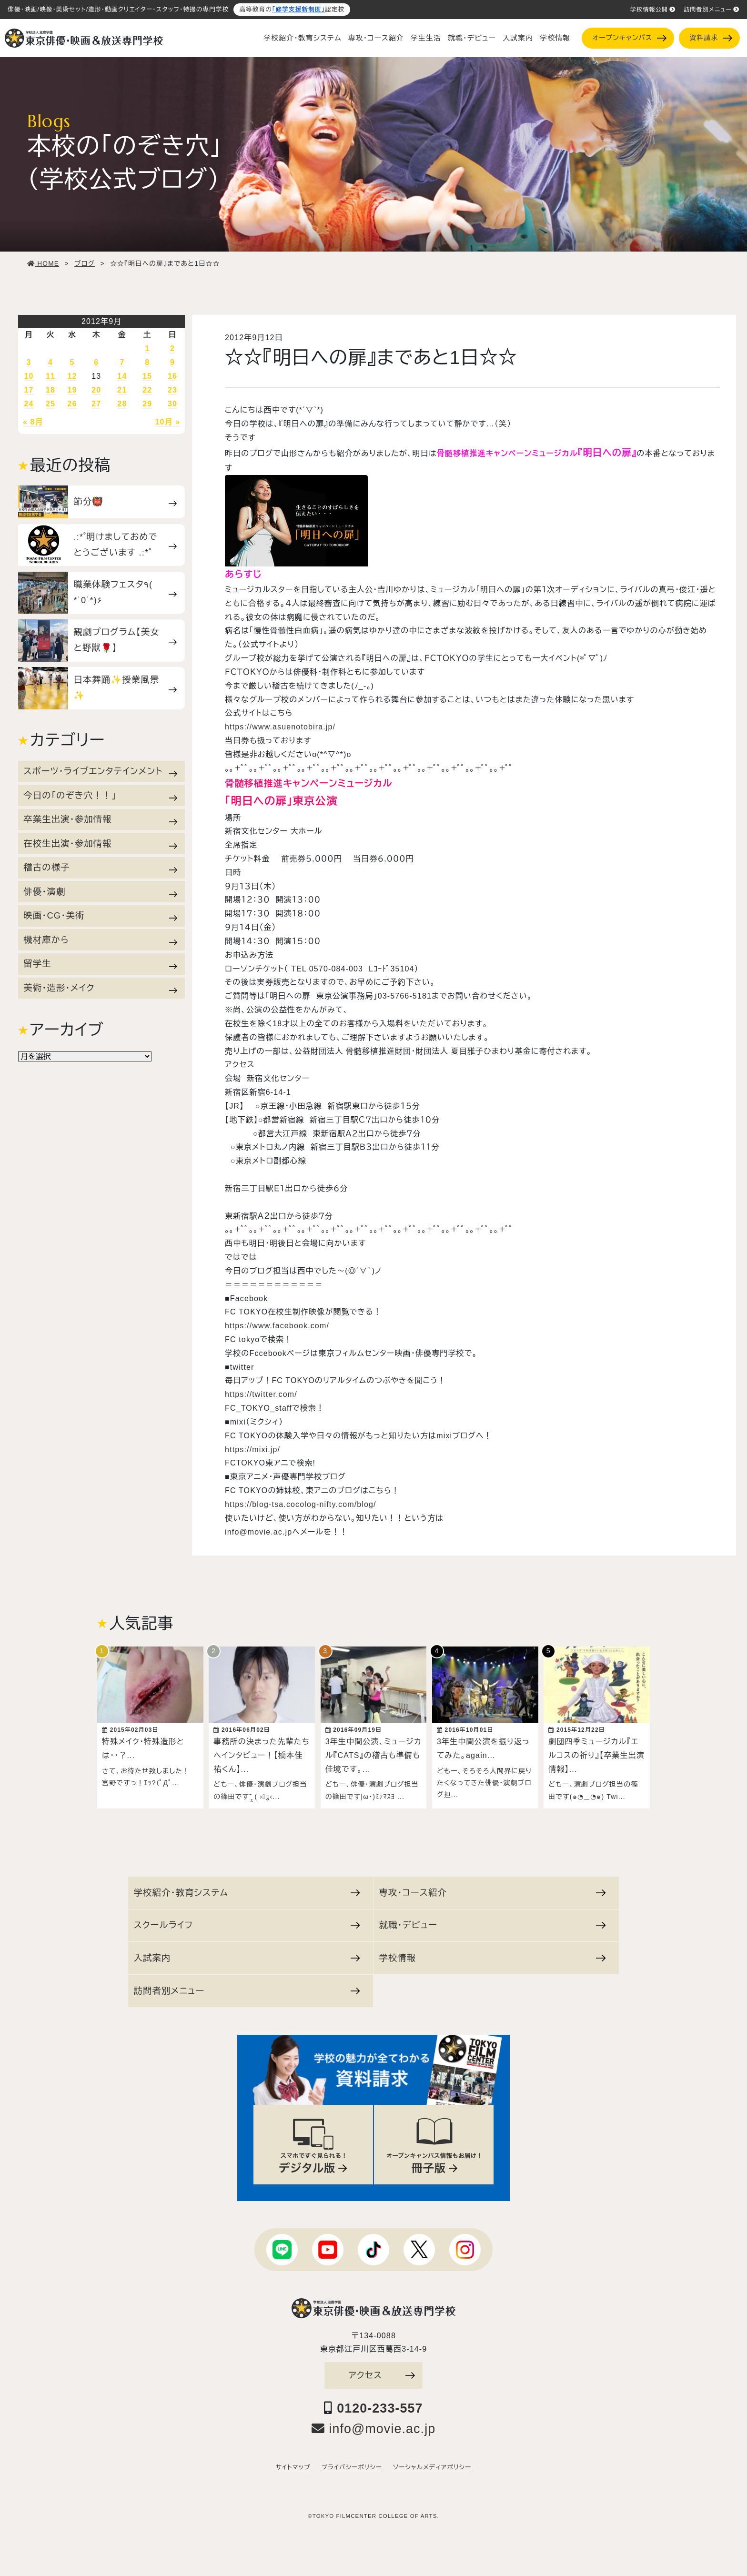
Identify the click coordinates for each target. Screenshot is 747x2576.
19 (72, 390)
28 (122, 404)
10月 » (168, 422)
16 (172, 376)
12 (72, 376)
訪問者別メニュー (711, 9)
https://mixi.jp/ (252, 1449)
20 (96, 390)
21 (122, 390)
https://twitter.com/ (261, 1394)
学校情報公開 (653, 9)
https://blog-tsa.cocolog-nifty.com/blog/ (300, 1504)
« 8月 (33, 422)
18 (50, 390)
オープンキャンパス (629, 37)
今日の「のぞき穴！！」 (100, 795)
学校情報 (555, 38)
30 (172, 404)
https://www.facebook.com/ (277, 1326)
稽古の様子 (100, 867)
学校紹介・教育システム (302, 38)
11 (50, 376)
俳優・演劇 (100, 892)
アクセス (381, 2370)
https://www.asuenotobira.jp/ (280, 727)
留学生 (100, 964)
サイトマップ (293, 2462)
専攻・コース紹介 (376, 38)
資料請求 (711, 37)
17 (29, 390)
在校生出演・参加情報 (100, 843)
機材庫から (100, 940)
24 (29, 404)
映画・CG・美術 (100, 915)
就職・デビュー (472, 38)
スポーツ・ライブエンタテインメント (100, 771)
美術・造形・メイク (100, 988)
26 (72, 404)
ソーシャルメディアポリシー (432, 2462)
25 (50, 404)
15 (147, 376)
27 (96, 404)
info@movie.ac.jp (258, 1532)
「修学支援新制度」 (298, 9)
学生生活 (426, 38)
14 (122, 376)
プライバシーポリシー (352, 2462)
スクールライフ (247, 1920)
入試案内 (518, 38)
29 (147, 404)
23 (172, 390)
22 (147, 390)
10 (29, 376)
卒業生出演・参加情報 (100, 819)
